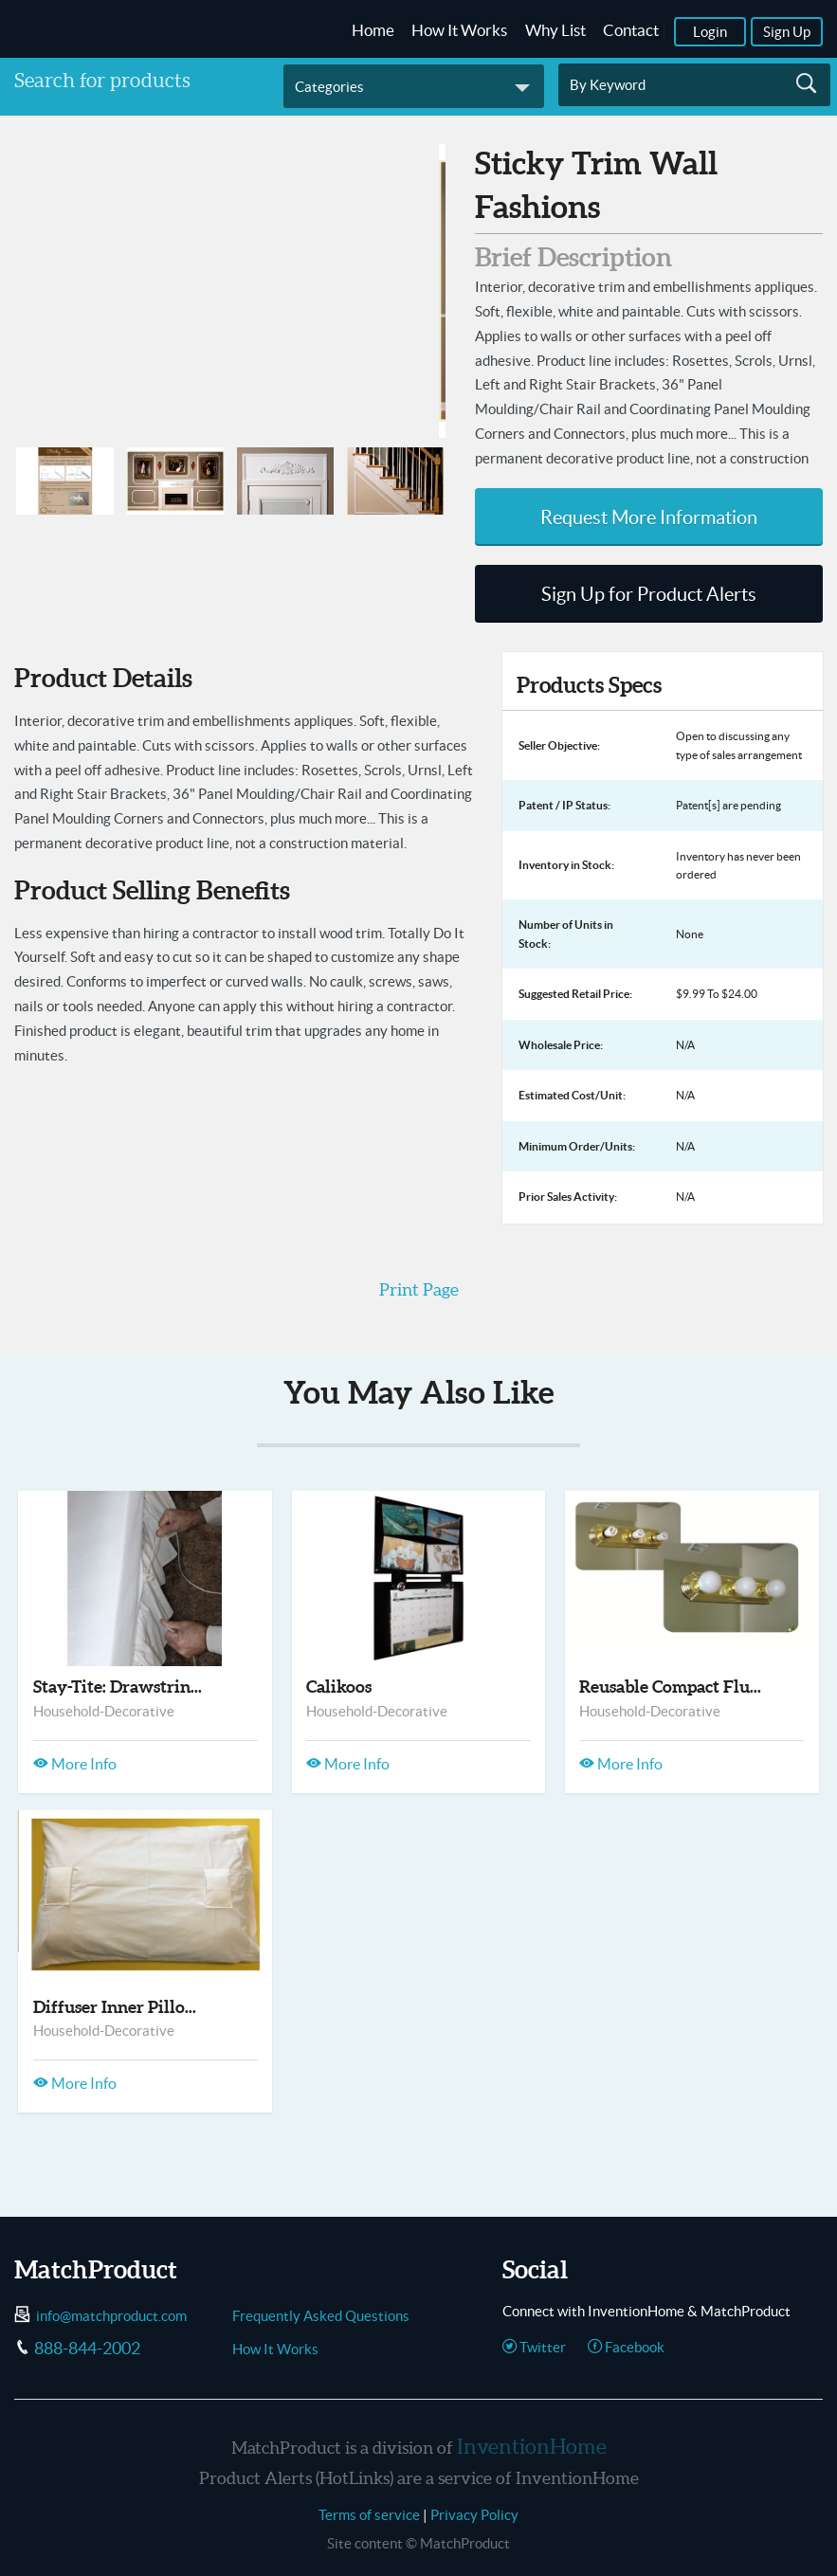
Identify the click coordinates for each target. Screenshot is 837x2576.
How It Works (459, 30)
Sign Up (786, 32)
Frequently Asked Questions (320, 2316)
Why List (555, 30)
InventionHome (532, 2446)
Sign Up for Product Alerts (648, 594)
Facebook (626, 2347)
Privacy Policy (474, 2515)
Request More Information (648, 517)
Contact (631, 30)
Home (373, 30)
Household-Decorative (103, 1711)
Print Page (419, 1289)
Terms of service (369, 2515)
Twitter (534, 2347)
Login (710, 32)
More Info (75, 1763)
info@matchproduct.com (111, 2316)
